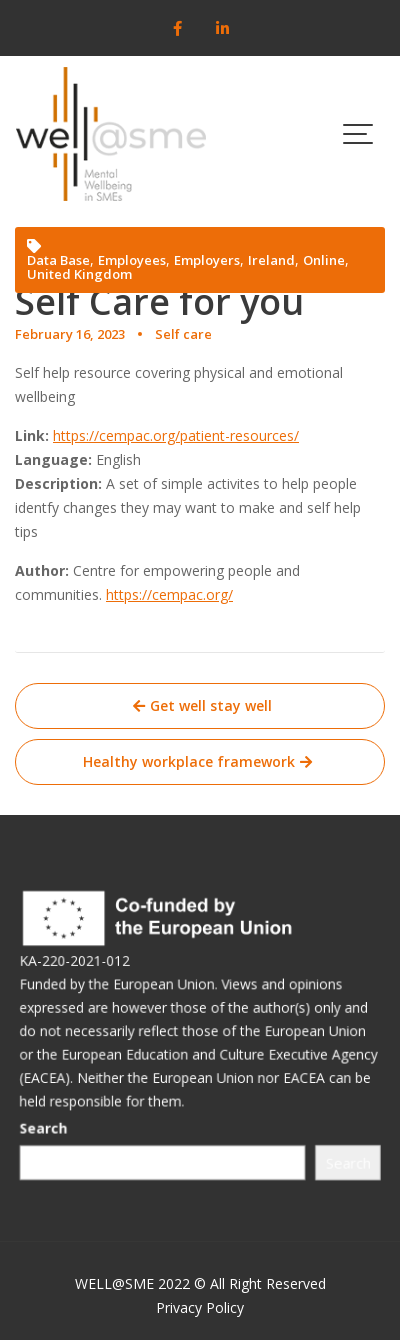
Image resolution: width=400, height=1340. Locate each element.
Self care (183, 334)
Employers (207, 260)
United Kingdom (79, 274)
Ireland (271, 260)
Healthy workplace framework (189, 761)
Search (50, 1129)
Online (324, 260)
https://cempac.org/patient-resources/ (176, 435)
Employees (132, 260)
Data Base (58, 260)
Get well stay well (211, 705)
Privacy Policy (200, 1307)
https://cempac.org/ (169, 594)
